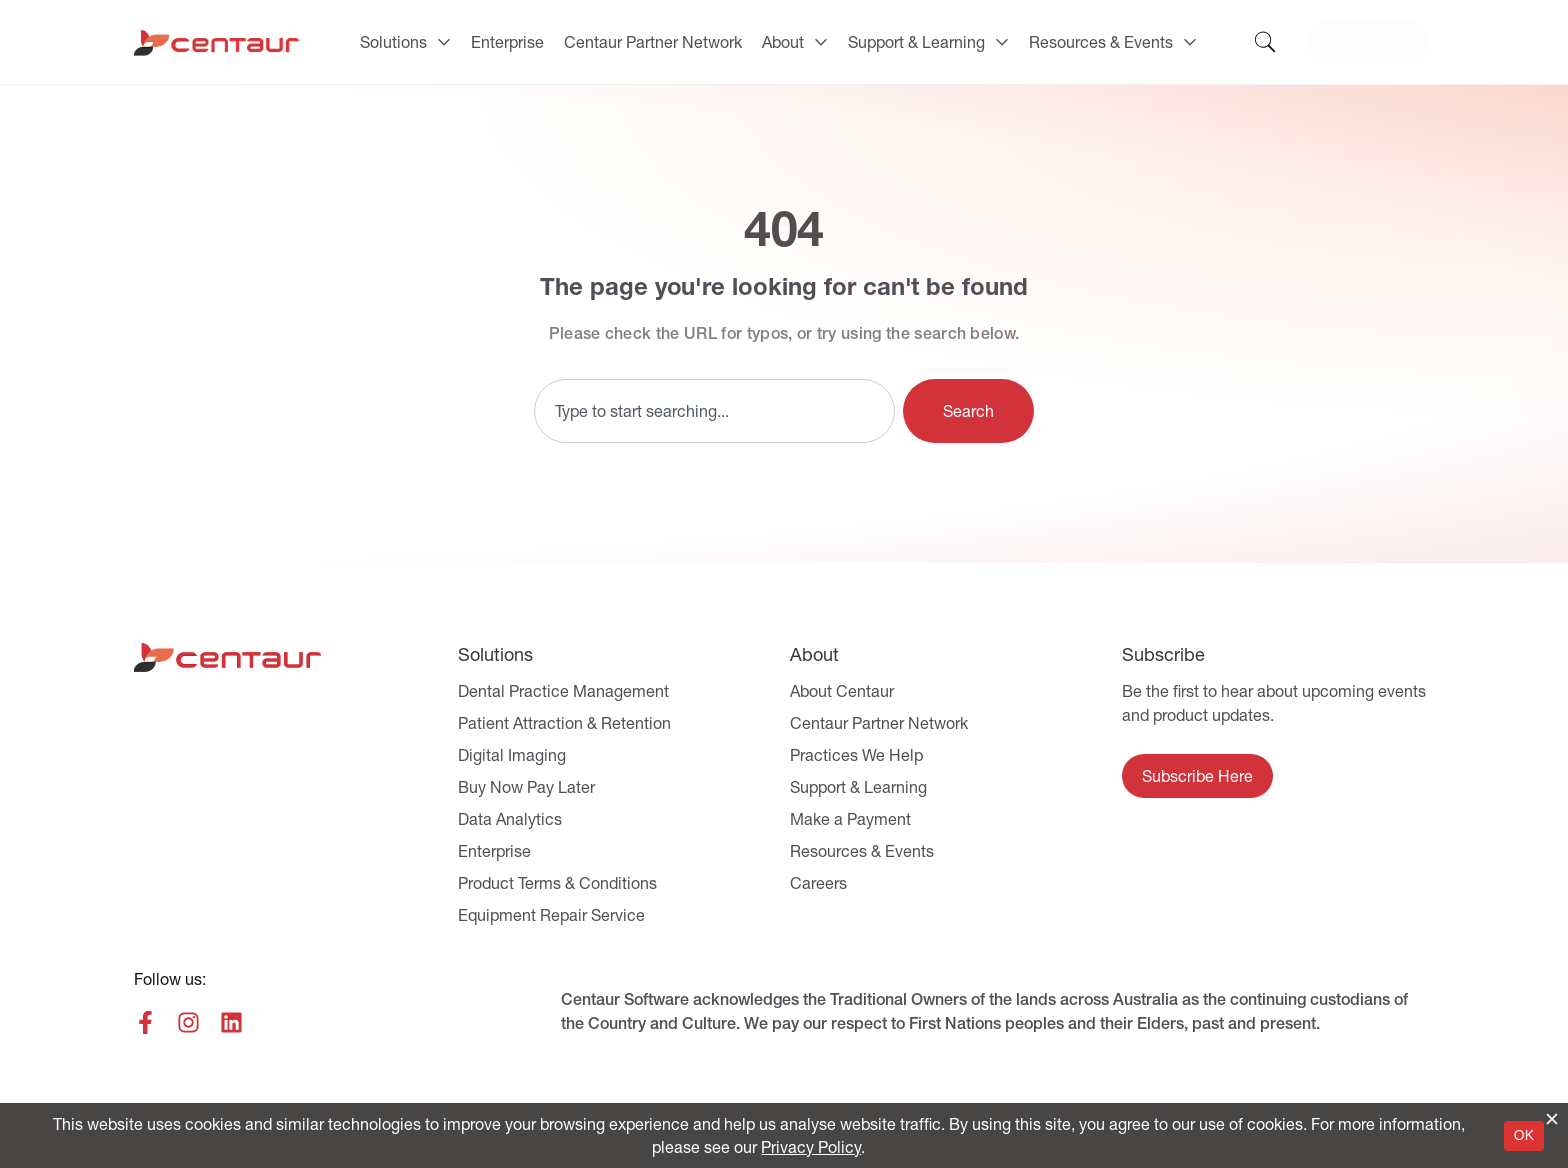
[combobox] (714, 411)
